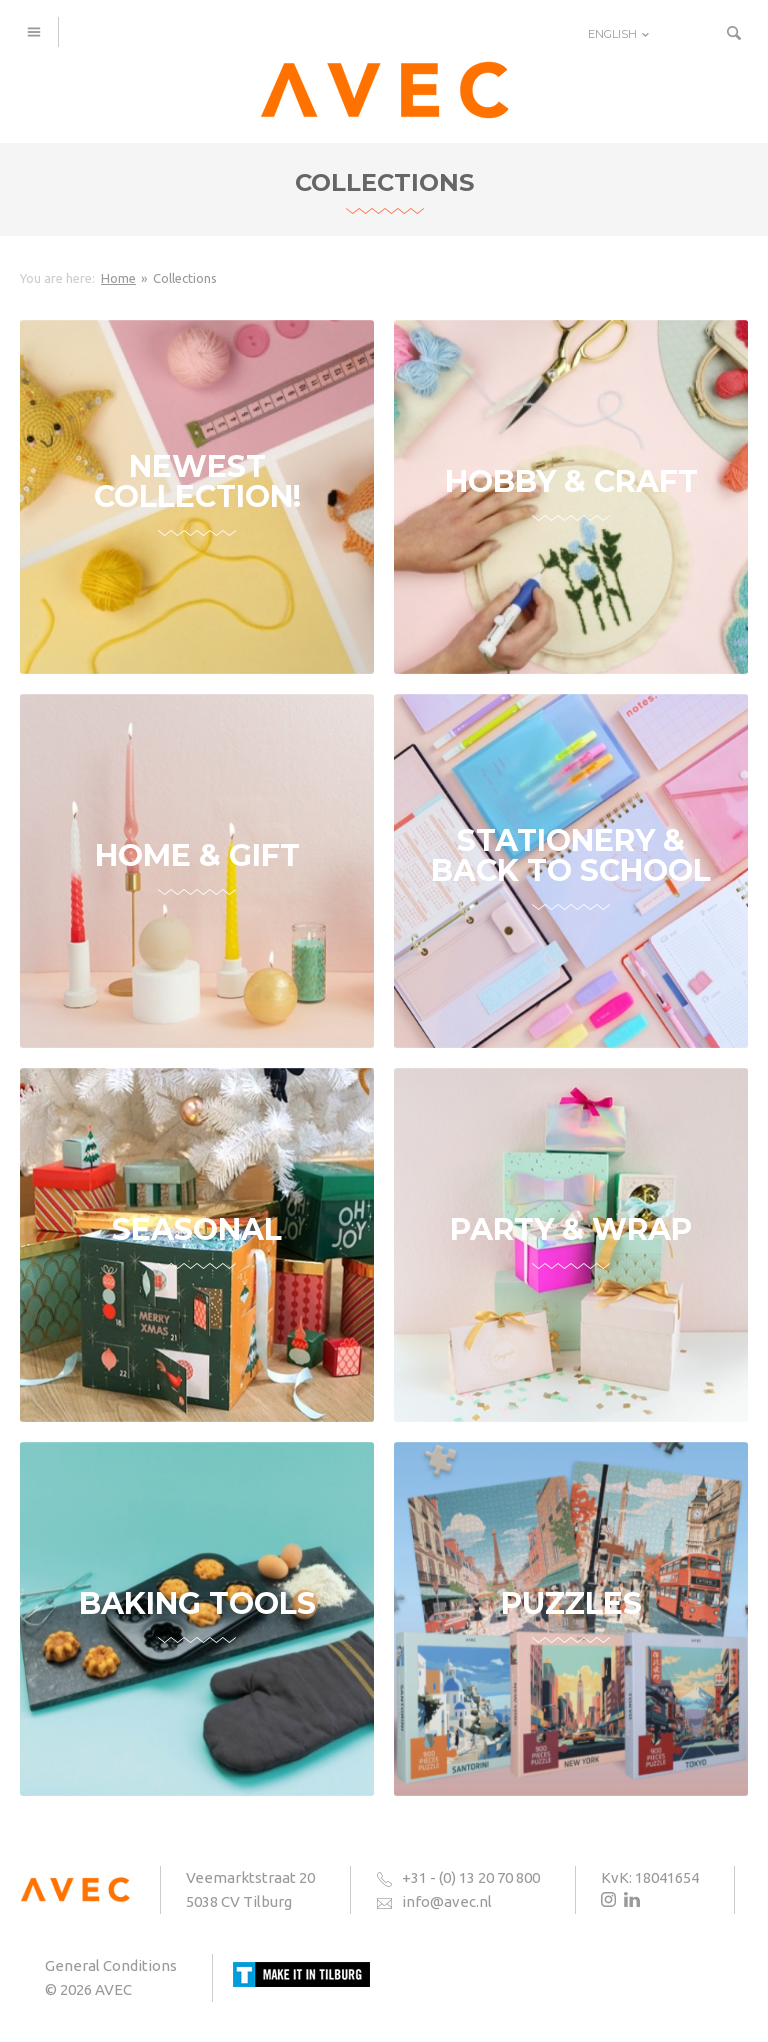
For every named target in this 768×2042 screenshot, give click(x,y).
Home (118, 278)
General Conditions (111, 1965)
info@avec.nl (447, 1901)
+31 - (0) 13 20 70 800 (471, 1877)
